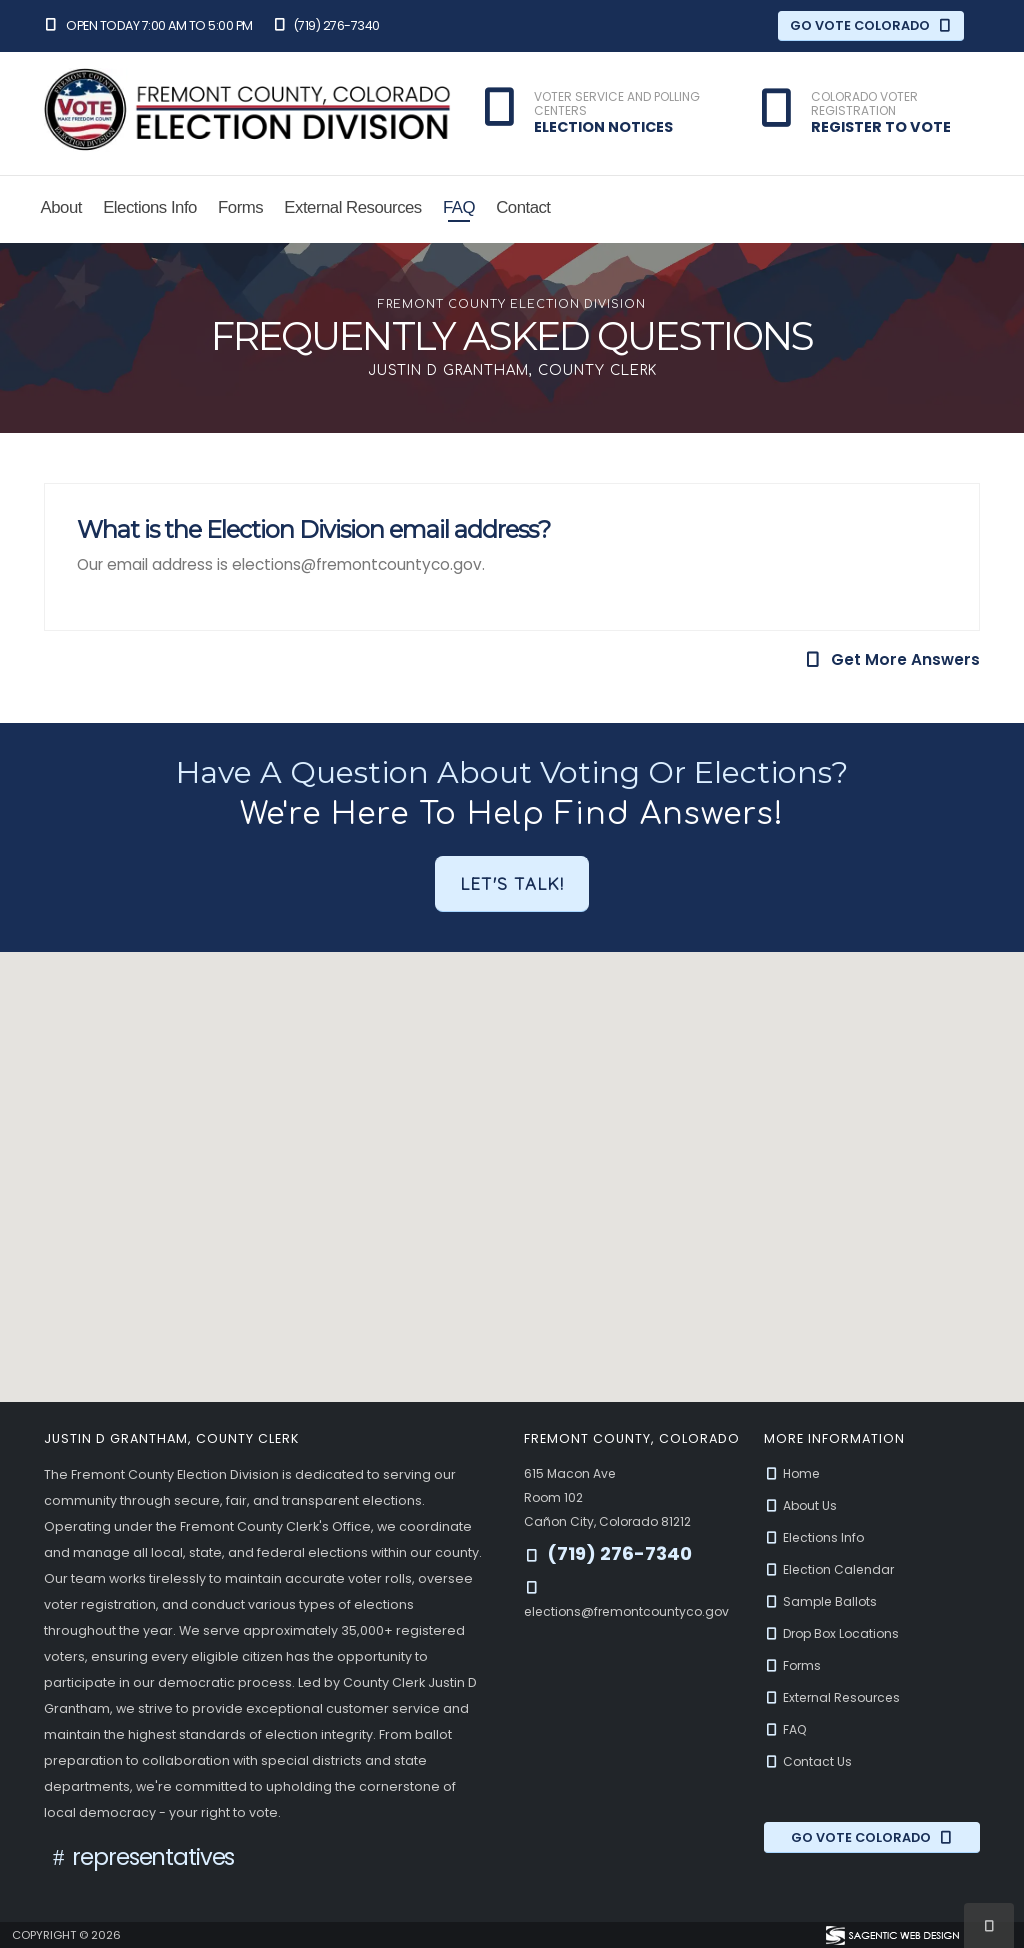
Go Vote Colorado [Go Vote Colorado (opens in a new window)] (871, 25)
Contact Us (809, 1761)
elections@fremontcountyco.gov (631, 1611)
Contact (523, 207)
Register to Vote (881, 127)
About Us (802, 1505)
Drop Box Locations (835, 1633)
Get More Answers (892, 659)
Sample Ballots (822, 1601)
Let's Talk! (512, 883)
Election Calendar (831, 1569)
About (61, 207)
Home (794, 1473)
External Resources (352, 207)
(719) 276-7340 (326, 25)
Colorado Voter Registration (864, 104)
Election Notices (603, 127)
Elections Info (150, 207)
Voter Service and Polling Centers (617, 104)
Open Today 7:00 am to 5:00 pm (148, 25)
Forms (240, 207)
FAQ (459, 207)
